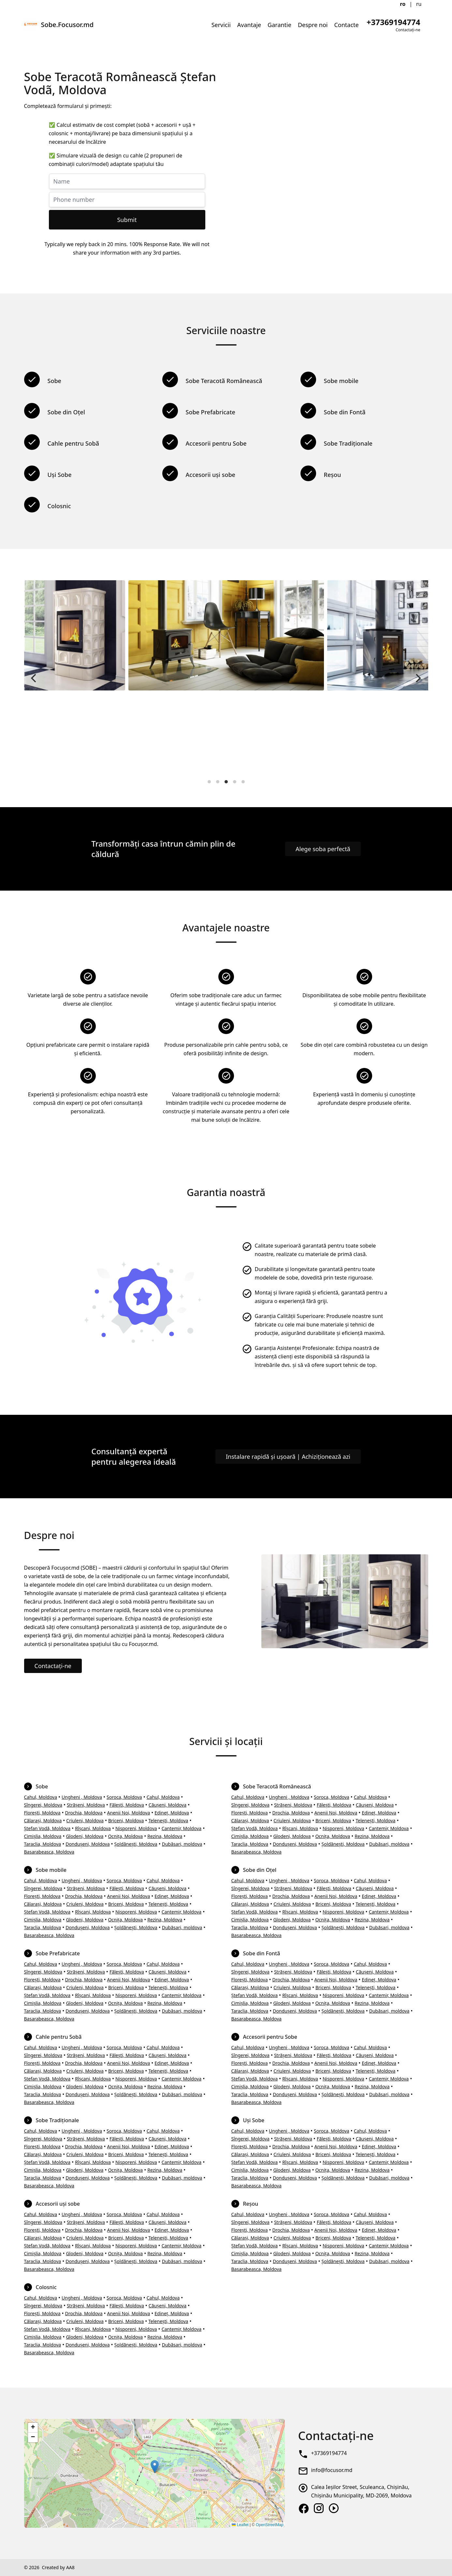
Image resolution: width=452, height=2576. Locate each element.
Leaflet (240, 2525)
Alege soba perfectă (323, 849)
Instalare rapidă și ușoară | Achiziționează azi (288, 1456)
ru (419, 3)
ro (402, 3)
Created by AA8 (58, 2567)
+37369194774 (329, 2453)
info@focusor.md (331, 2470)
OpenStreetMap (270, 2525)
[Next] (418, 678)
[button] (155, 2466)
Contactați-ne (53, 1666)
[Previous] (34, 678)
